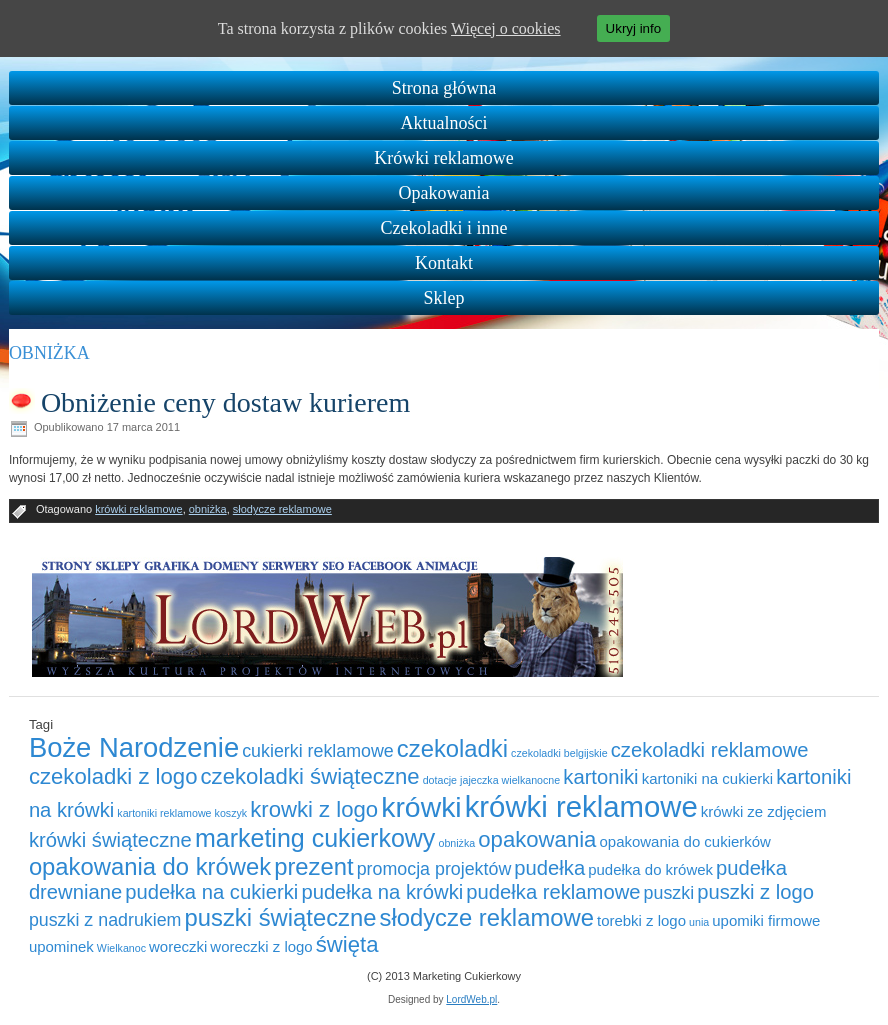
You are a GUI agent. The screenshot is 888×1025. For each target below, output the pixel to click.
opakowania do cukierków (685, 841)
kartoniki (600, 777)
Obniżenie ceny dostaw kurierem (225, 402)
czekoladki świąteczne (310, 776)
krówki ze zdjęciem (764, 811)
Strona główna (444, 88)
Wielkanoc (121, 948)
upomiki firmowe (766, 920)
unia (699, 922)
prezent (313, 866)
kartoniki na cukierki (707, 778)
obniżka (208, 509)
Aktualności (444, 123)
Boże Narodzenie (134, 747)
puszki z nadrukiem (105, 920)
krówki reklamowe (138, 509)
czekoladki (452, 748)
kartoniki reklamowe (164, 813)
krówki (421, 807)
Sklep (443, 298)
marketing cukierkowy (315, 838)
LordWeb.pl (471, 999)
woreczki (178, 946)
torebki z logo (641, 920)
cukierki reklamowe (318, 751)
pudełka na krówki (382, 892)
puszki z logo (755, 892)
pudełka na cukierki (211, 892)
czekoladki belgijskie (559, 753)
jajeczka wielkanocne (510, 780)
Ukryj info (634, 28)
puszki (669, 893)
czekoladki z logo (113, 776)
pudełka (549, 868)
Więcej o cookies (506, 28)
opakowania (537, 839)
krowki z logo (314, 809)
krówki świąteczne (110, 840)
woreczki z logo (261, 946)
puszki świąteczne (281, 917)
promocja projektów (434, 869)
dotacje (440, 780)
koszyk (231, 813)
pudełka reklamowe (553, 892)
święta (347, 944)
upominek (61, 946)
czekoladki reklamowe (710, 750)
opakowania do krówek (150, 866)
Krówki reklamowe (443, 158)
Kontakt (444, 263)
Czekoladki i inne (444, 228)
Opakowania (444, 193)
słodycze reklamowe (282, 509)
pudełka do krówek (650, 869)
